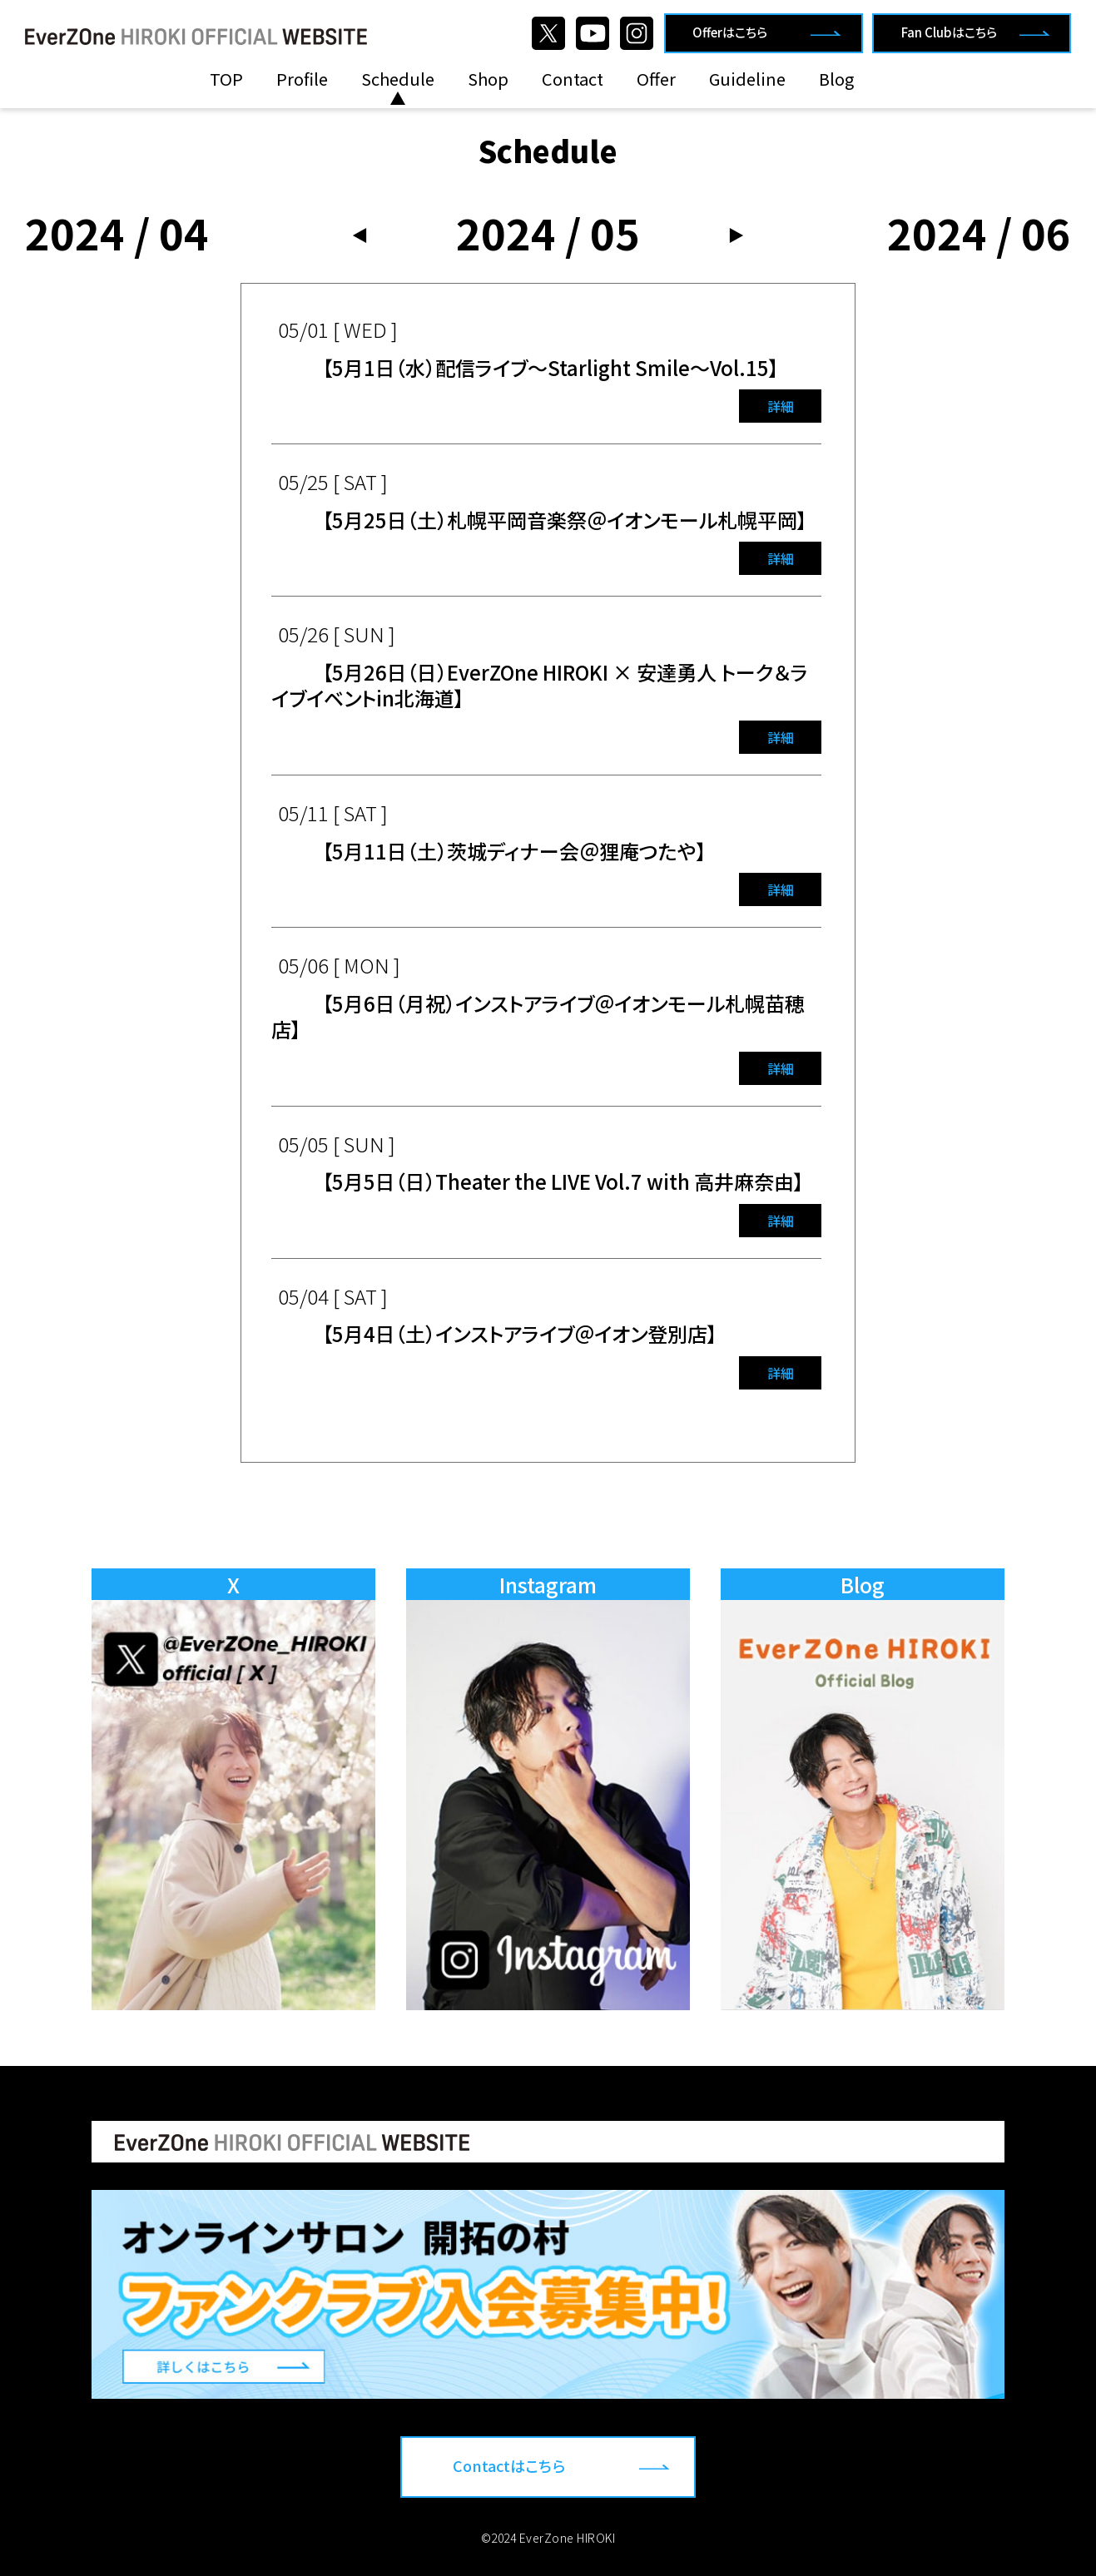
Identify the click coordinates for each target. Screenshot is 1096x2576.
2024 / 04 (117, 232)
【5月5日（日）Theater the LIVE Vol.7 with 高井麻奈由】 (563, 1181)
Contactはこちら (509, 2465)
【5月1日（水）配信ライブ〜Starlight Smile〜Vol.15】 (550, 367)
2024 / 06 (979, 232)
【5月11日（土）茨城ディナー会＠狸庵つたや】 (514, 850)
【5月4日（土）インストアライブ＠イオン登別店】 (519, 1333)
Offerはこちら (729, 32)
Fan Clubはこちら (949, 32)
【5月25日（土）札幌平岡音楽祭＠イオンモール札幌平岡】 (564, 519)
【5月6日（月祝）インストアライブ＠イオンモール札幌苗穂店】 (538, 1016)
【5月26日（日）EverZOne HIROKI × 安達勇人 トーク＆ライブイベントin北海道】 (539, 685)
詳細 (780, 406)
